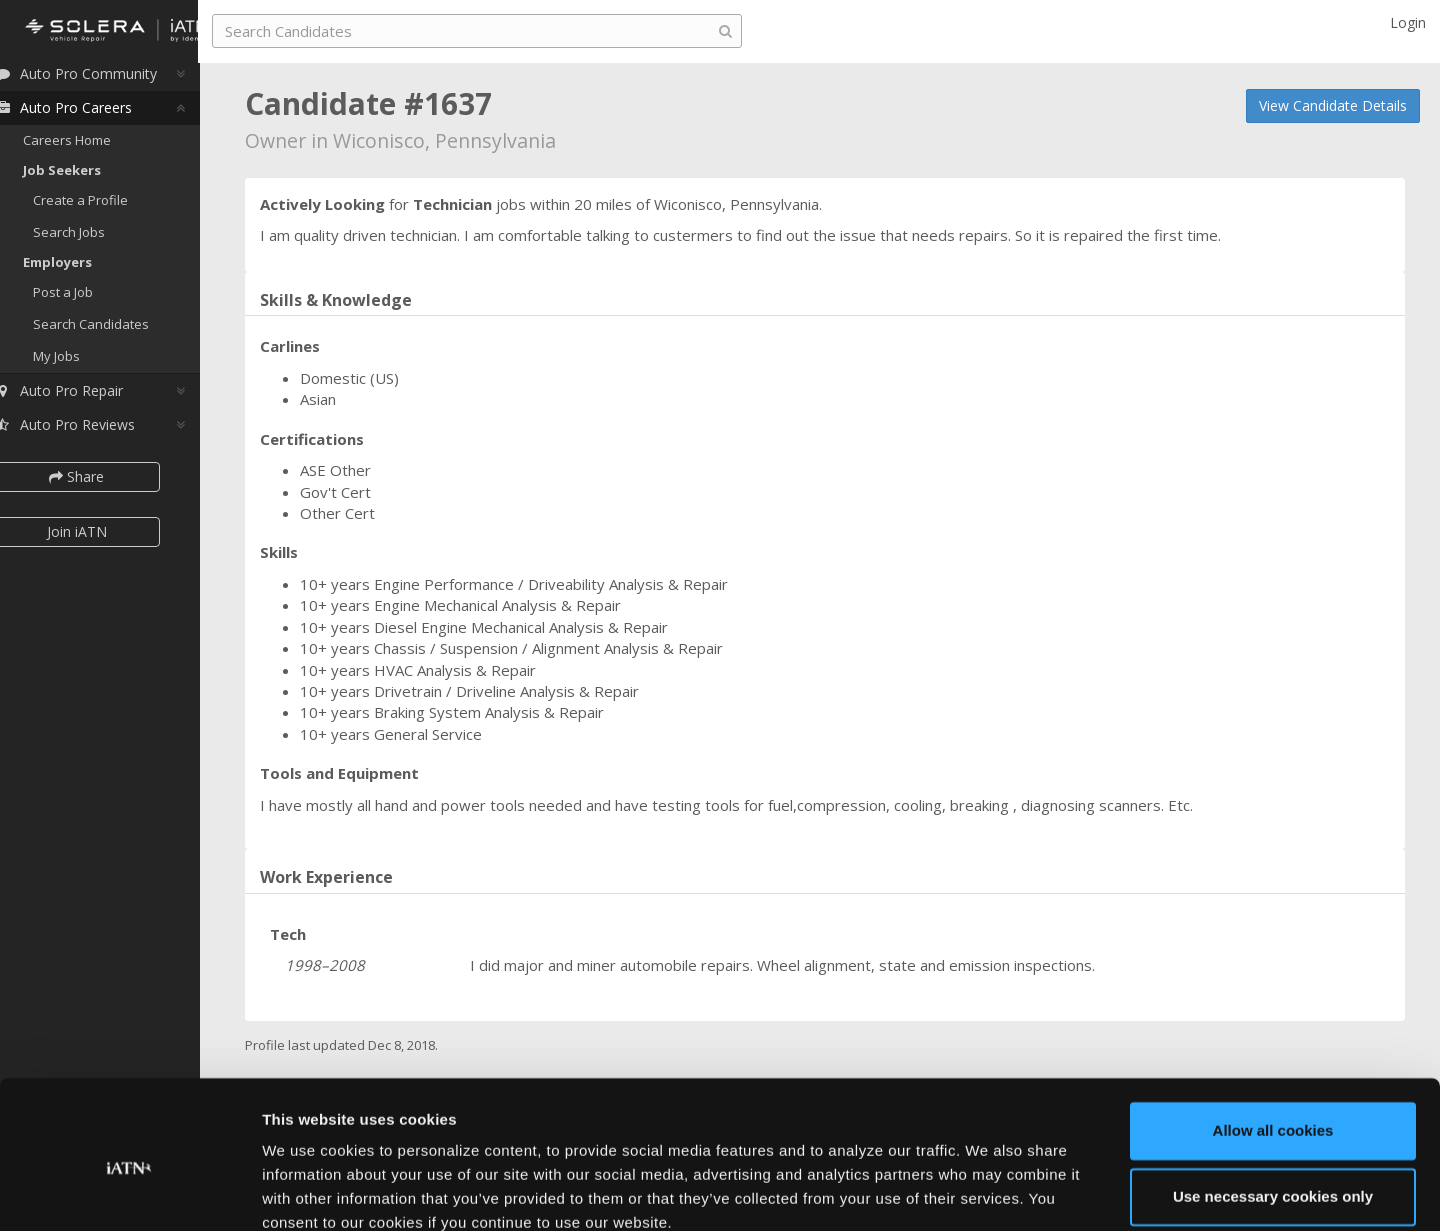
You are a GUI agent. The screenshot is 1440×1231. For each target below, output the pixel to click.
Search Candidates (116, 330)
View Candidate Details (1333, 105)
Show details (308, 1191)
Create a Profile (105, 206)
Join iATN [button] (102, 537)
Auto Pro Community (100, 79)
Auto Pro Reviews (89, 429)
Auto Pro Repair (83, 395)
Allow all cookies (1273, 1044)
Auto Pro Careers (88, 113)
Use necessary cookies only (1273, 1109)
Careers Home (92, 146)
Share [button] (102, 481)
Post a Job (88, 298)
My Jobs (81, 361)
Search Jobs (94, 238)
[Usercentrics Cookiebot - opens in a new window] (129, 1192)
